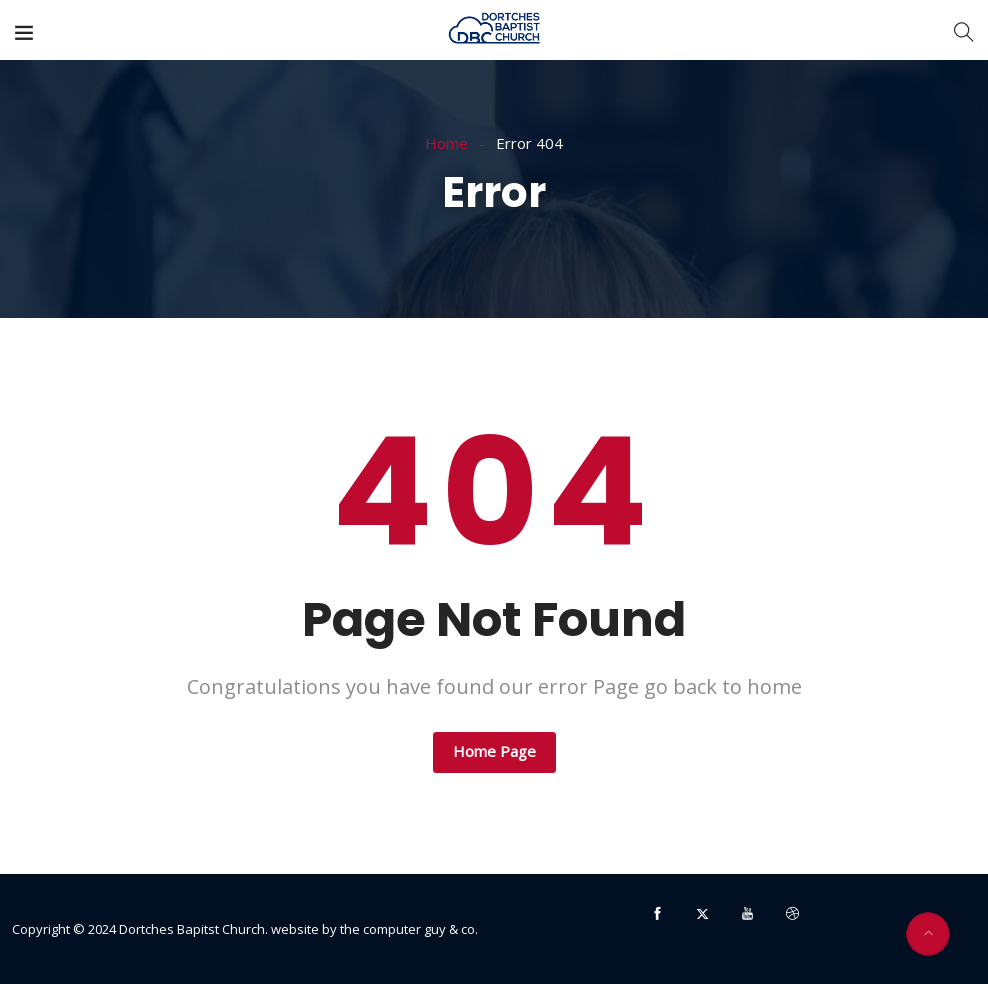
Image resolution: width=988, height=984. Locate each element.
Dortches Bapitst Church (192, 929)
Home (446, 143)
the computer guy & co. (409, 929)
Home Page (494, 751)
